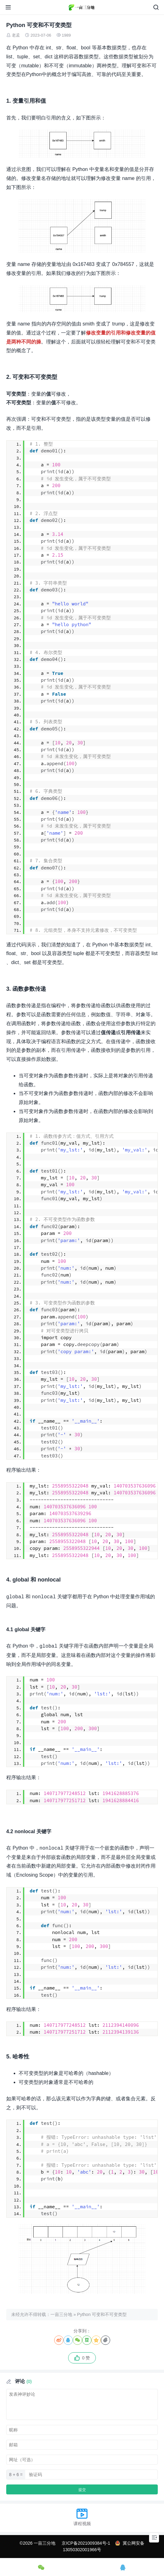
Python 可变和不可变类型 (102, 2314)
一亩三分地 (61, 2314)
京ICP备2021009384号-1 (86, 2543)
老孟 (16, 35)
